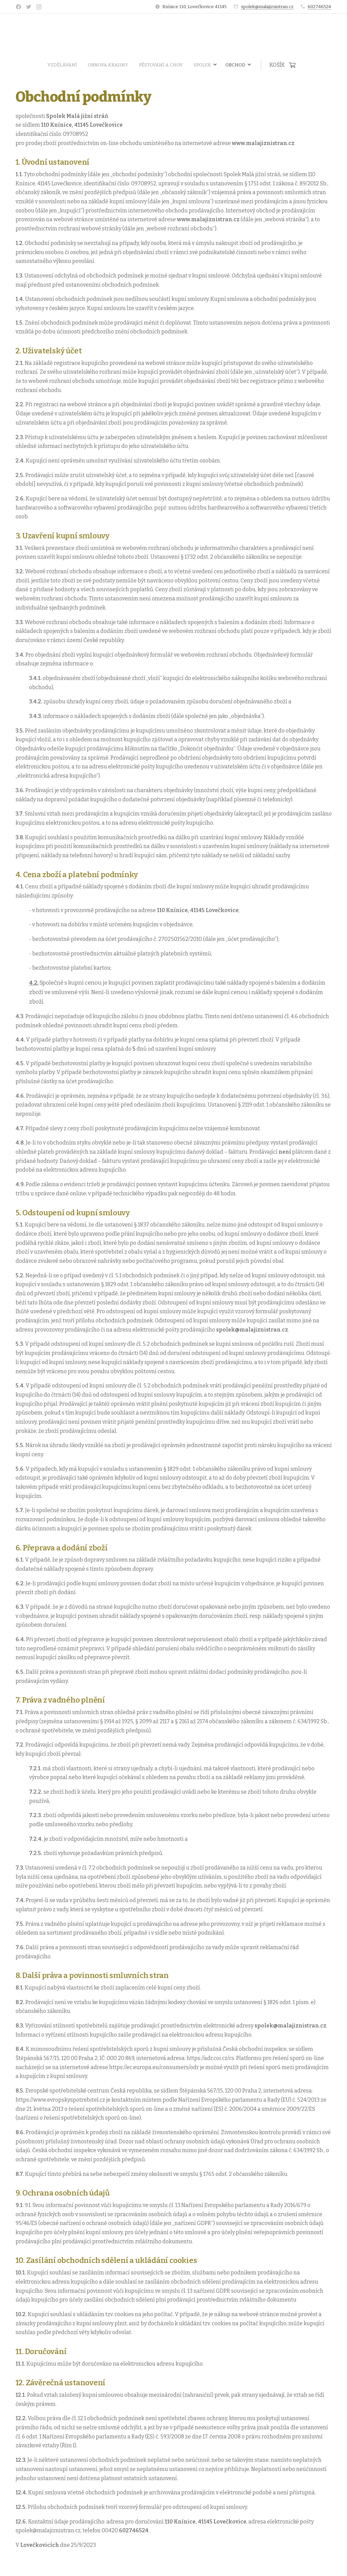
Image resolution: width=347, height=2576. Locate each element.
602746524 (319, 6)
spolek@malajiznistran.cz (267, 6)
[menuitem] (125, 65)
